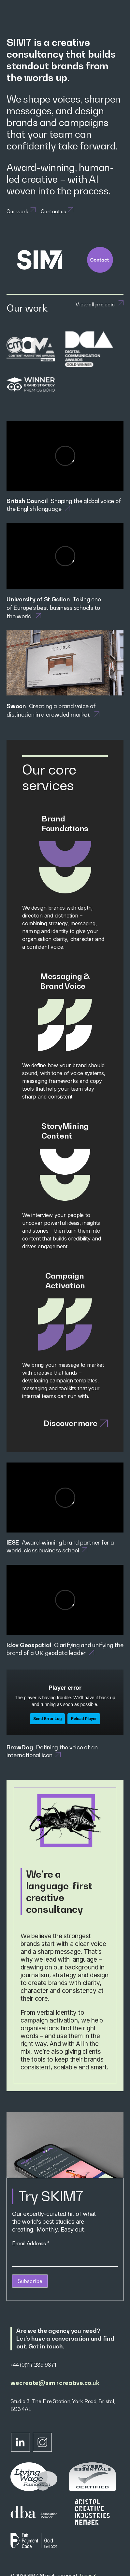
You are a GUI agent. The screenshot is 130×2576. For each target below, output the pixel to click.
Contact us (53, 211)
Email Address (30, 2243)
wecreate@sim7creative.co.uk (54, 2382)
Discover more (76, 1423)
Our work (17, 211)
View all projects (95, 304)
